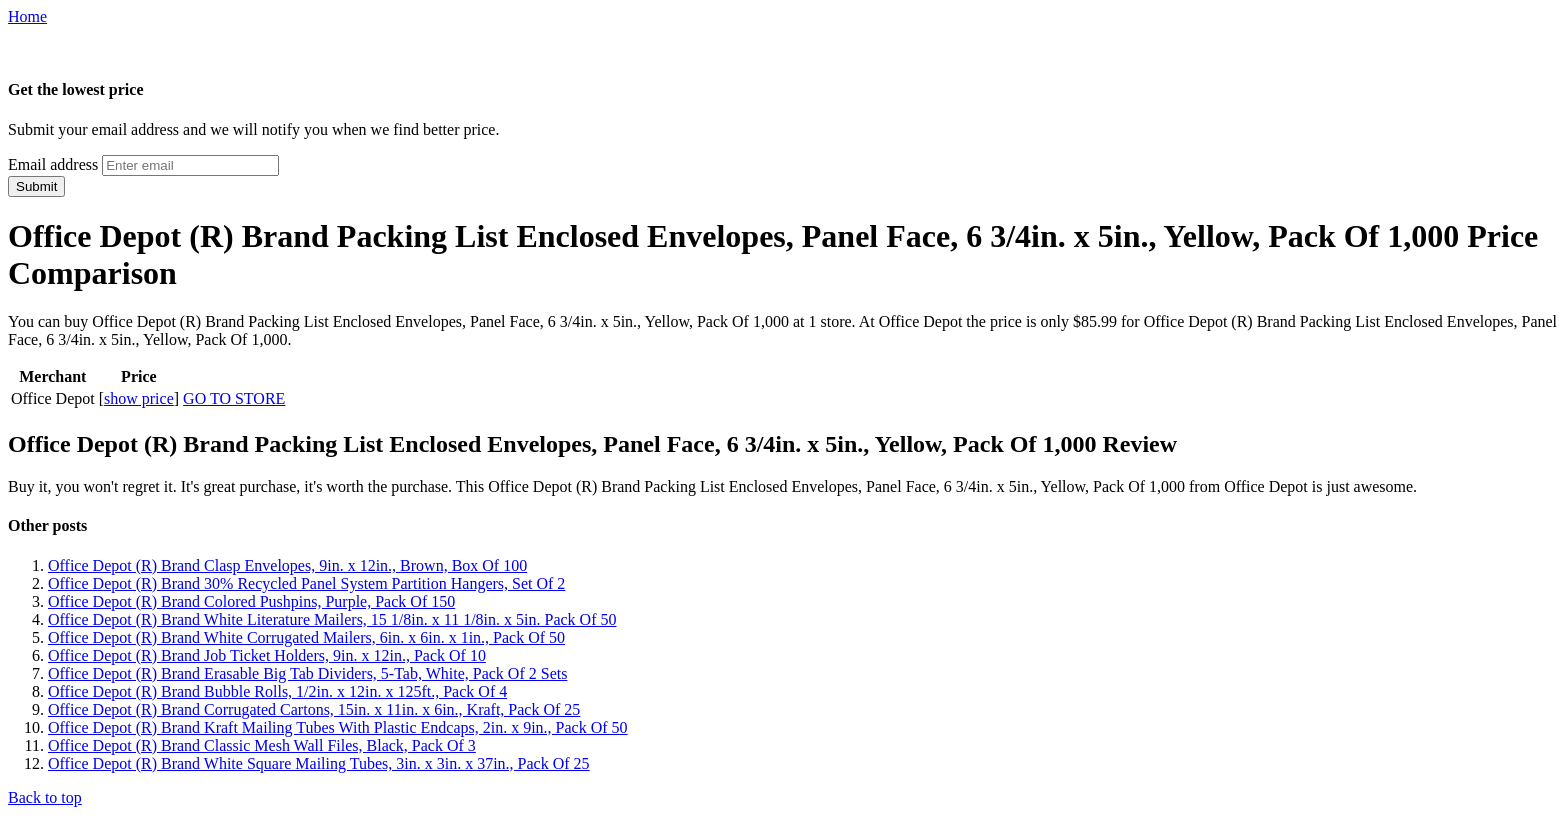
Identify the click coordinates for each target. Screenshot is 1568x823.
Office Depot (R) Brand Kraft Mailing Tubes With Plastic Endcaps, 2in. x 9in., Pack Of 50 (338, 727)
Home (27, 16)
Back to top (45, 797)
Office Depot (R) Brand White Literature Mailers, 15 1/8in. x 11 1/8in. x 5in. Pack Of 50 (332, 619)
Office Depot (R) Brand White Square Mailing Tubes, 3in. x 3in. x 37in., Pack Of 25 (319, 763)
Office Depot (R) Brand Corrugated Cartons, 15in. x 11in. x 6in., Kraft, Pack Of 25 (314, 709)
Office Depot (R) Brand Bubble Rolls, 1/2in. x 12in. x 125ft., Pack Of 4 (277, 691)
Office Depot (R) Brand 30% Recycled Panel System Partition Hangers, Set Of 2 (306, 583)
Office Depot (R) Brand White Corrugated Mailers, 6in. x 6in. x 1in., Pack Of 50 (306, 637)
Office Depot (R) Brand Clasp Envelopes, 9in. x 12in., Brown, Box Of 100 (287, 565)
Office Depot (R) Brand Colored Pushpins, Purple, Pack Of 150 (251, 601)
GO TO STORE (234, 398)
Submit (36, 186)
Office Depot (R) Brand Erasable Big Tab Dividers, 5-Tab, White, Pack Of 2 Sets (307, 673)
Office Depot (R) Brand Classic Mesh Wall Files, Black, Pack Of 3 (262, 745)
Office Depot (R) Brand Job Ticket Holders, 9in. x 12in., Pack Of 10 (267, 655)
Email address (53, 164)
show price (139, 398)
